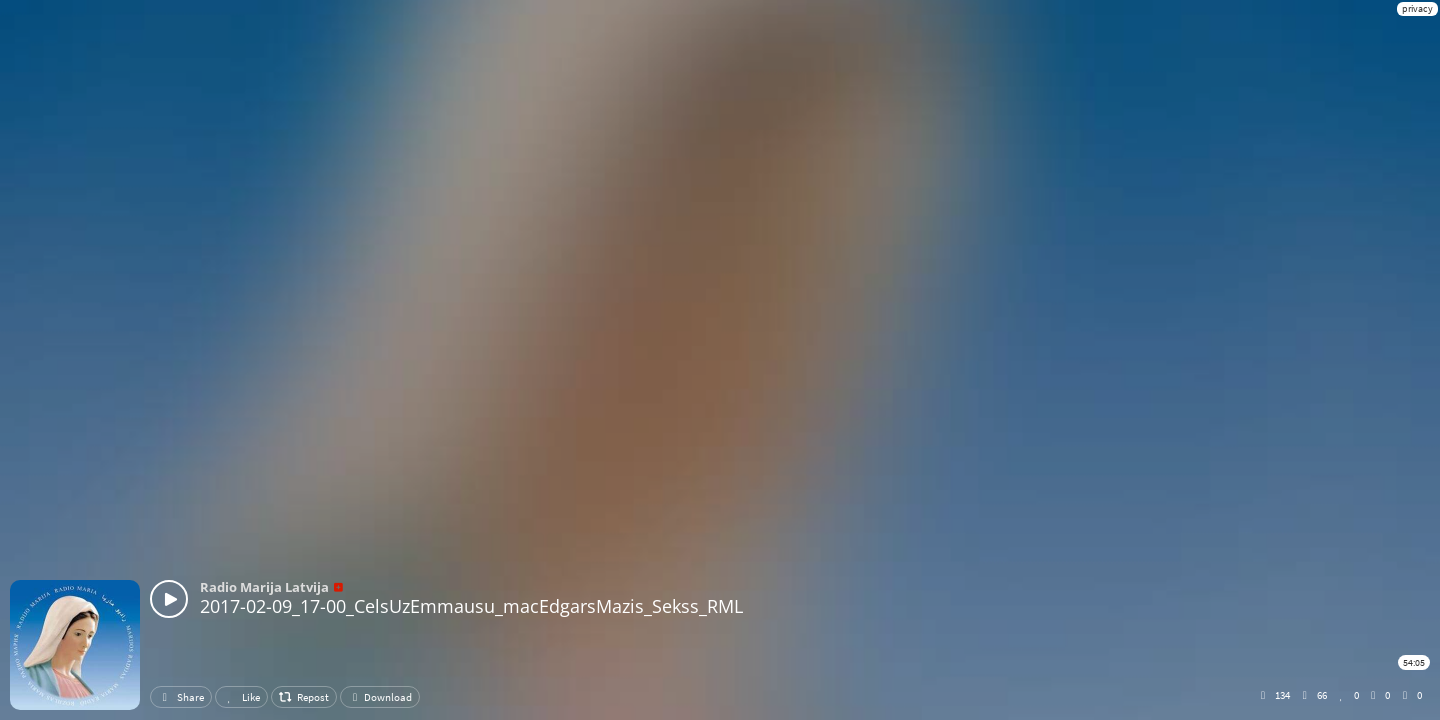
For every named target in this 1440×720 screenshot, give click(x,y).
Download (380, 697)
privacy (1417, 8)
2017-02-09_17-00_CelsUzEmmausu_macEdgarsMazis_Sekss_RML (471, 606)
